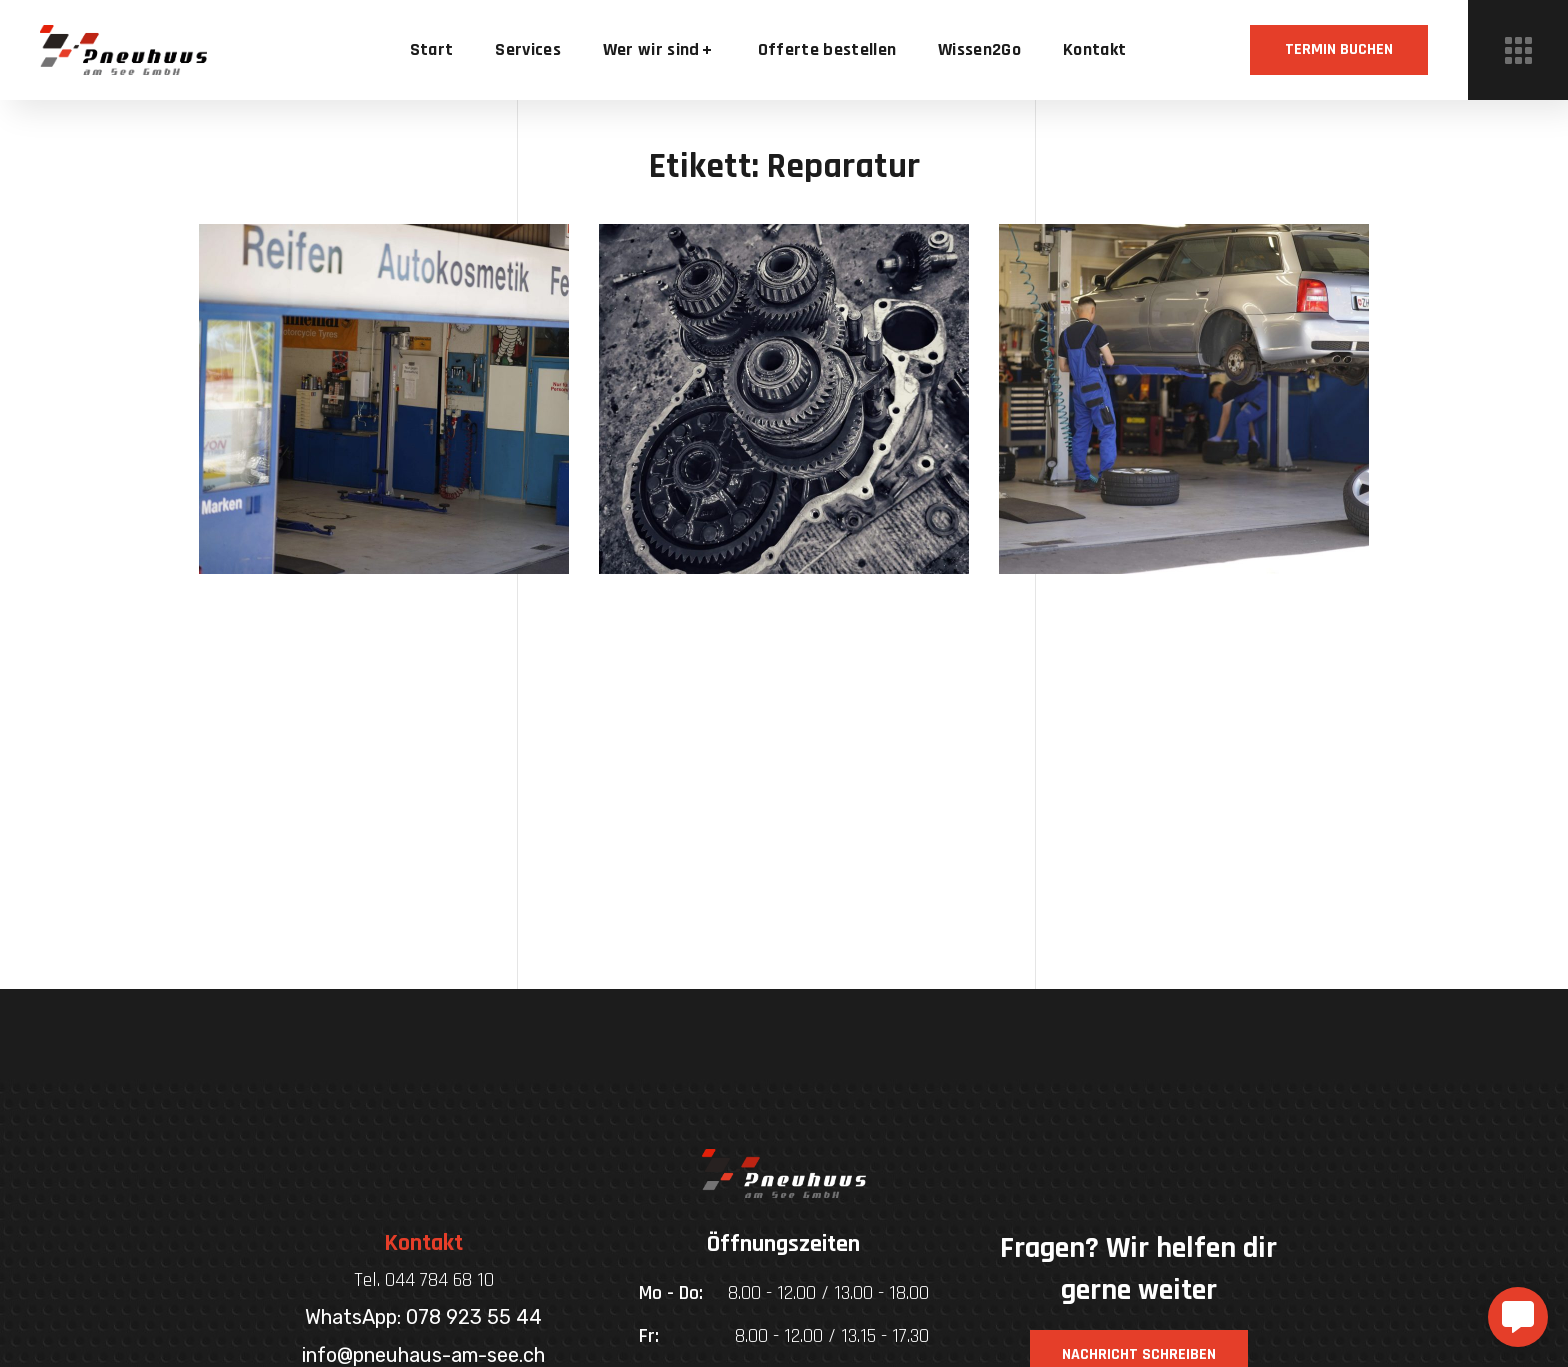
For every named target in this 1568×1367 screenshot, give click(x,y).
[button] (1339, 50)
